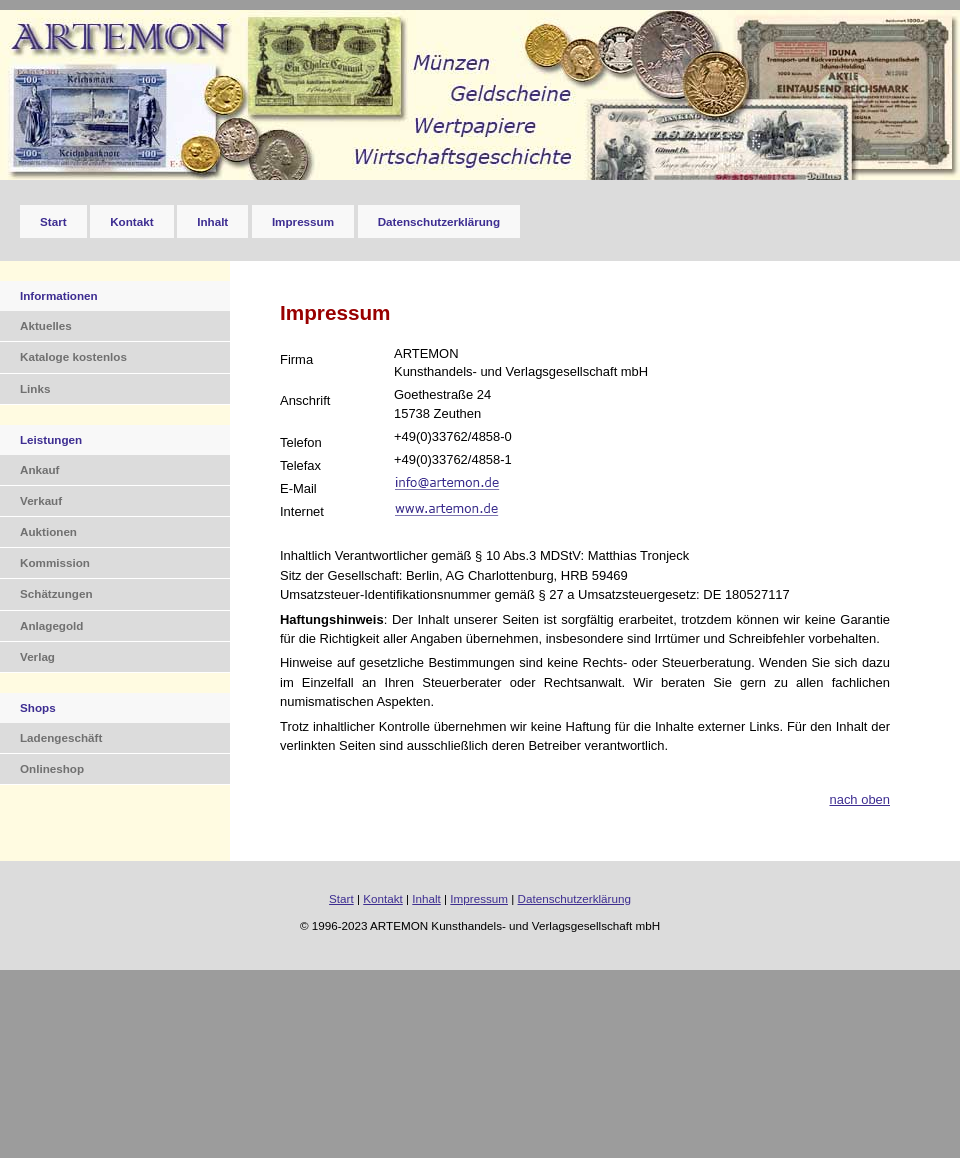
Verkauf (41, 500)
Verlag (37, 656)
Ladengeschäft (61, 737)
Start (53, 221)
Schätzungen (56, 593)
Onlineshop (52, 768)
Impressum (303, 221)
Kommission (55, 562)
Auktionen (48, 531)
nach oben (859, 799)
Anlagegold (51, 625)
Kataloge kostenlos (73, 356)
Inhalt (212, 221)
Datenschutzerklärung (439, 221)
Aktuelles (46, 325)
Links (35, 388)
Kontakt (131, 221)
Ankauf (40, 469)
